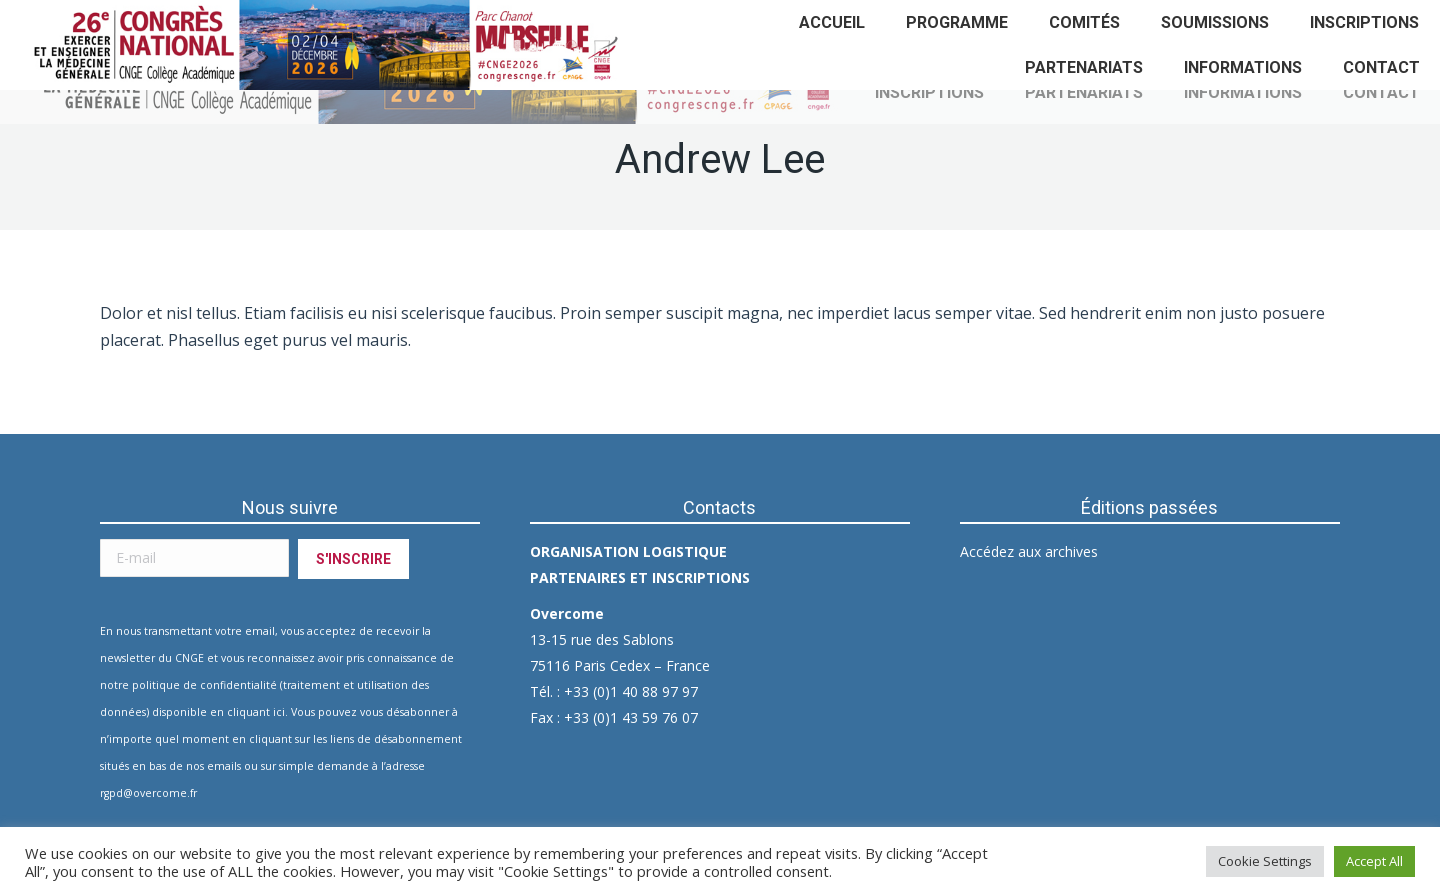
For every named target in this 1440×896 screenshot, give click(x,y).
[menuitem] (832, 22)
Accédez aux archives (1029, 551)
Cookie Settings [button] (1265, 861)
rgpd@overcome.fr (148, 793)
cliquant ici (256, 712)
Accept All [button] (1374, 861)
